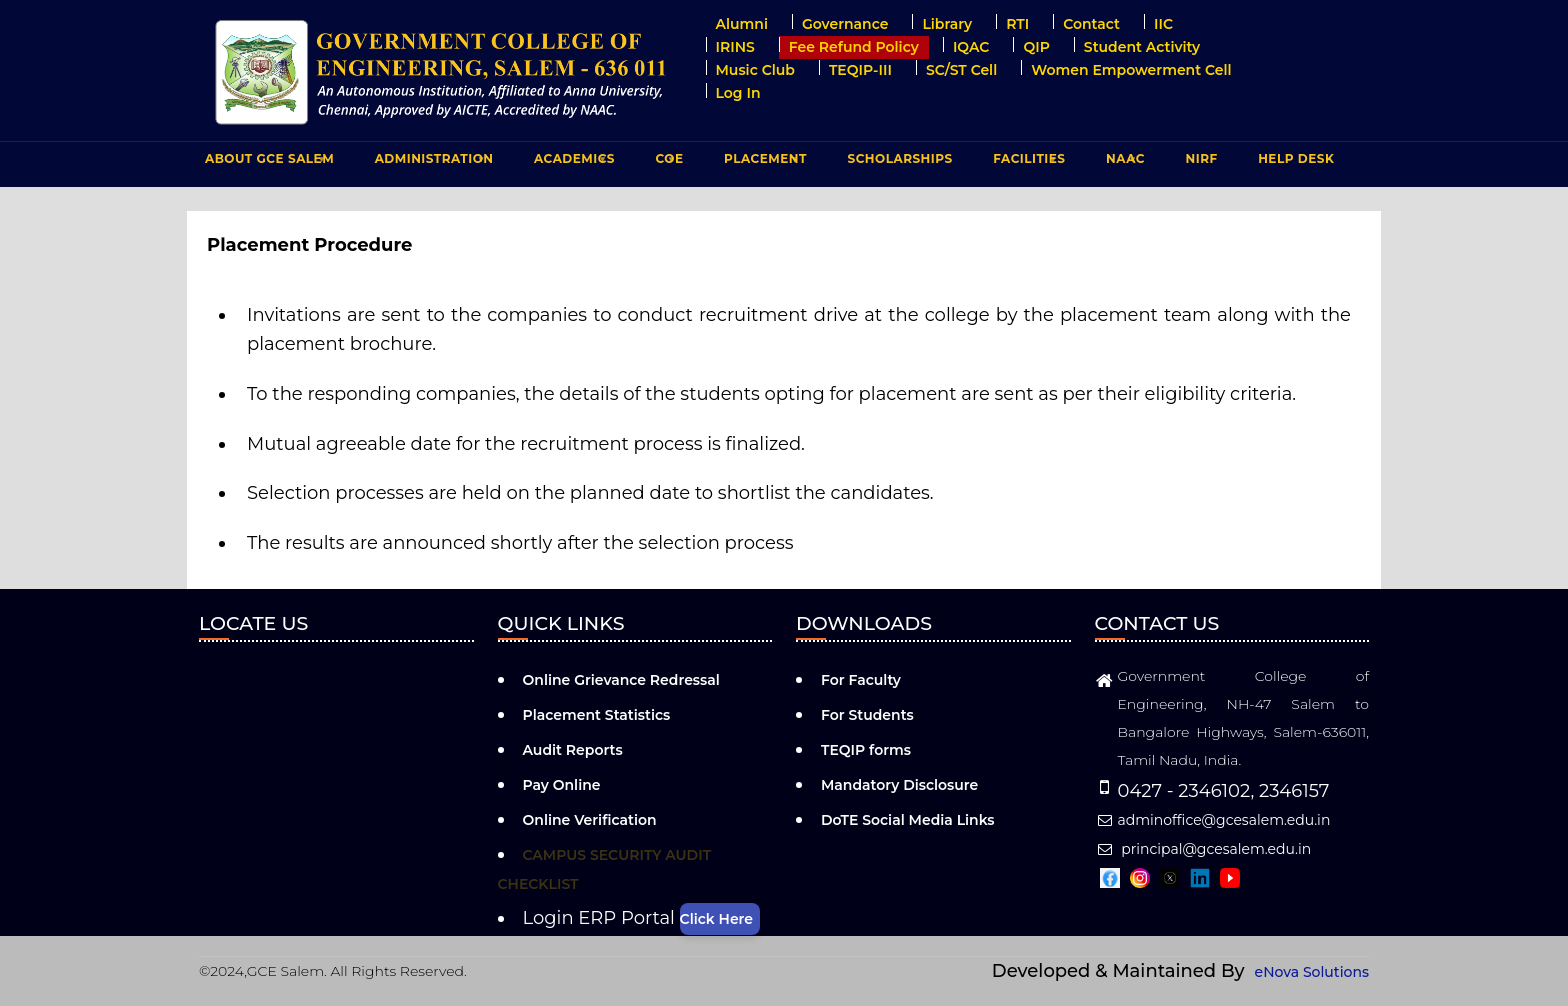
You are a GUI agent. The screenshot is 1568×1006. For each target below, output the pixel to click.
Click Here (716, 919)
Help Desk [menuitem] (1296, 158)
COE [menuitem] (667, 163)
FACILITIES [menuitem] (1026, 163)
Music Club (755, 70)
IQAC (971, 47)
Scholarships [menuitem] (899, 158)
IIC (1163, 24)
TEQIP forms (866, 750)
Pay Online (562, 785)
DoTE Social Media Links (908, 820)
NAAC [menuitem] (1123, 163)
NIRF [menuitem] (1202, 158)
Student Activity (1142, 47)
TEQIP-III (860, 70)
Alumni (742, 24)
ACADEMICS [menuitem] (572, 163)
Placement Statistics (597, 715)
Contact (1091, 24)
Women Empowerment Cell (1131, 70)
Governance (845, 24)
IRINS (735, 47)
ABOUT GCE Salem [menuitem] (267, 163)
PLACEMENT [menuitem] (763, 163)
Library (947, 24)
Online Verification (590, 820)
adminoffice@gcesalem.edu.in (1213, 820)
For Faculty (861, 680)
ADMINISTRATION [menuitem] (432, 163)
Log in (738, 93)
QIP (1036, 47)
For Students (867, 715)
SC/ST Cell (961, 70)
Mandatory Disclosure (899, 785)
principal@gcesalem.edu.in (1203, 849)
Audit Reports (573, 750)
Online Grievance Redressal (621, 680)
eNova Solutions (1312, 972)
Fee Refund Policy (854, 47)
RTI (1017, 24)
